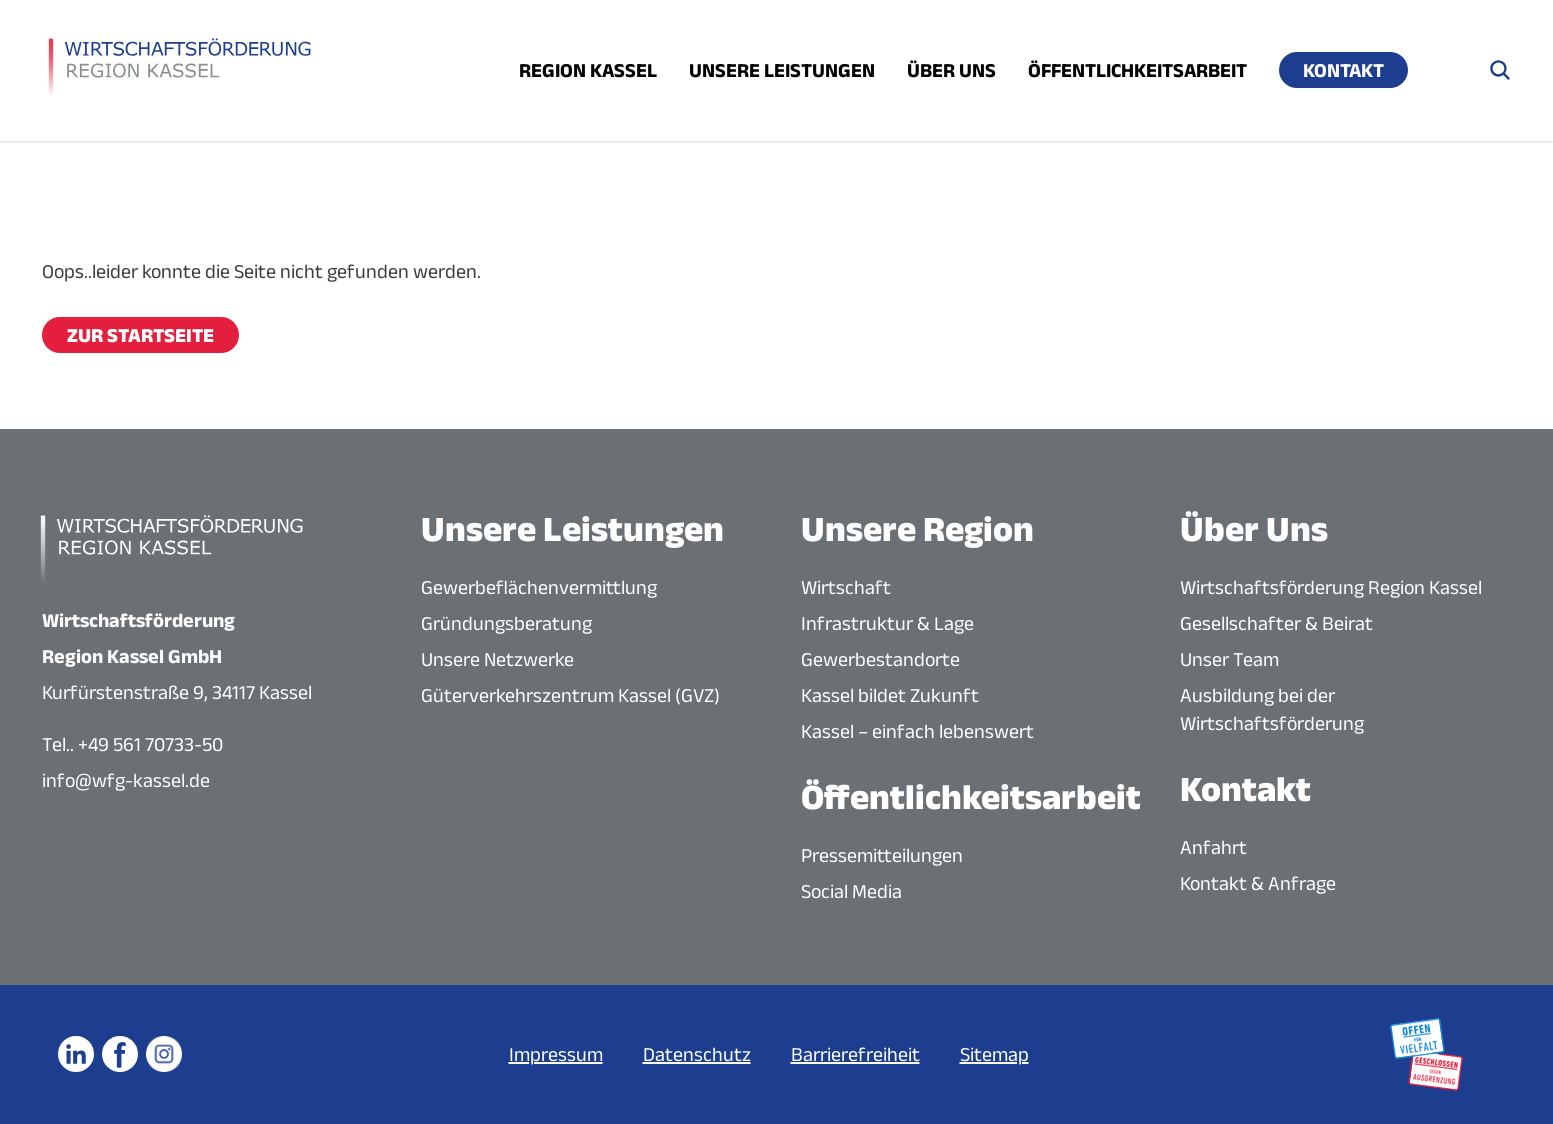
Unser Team (1229, 659)
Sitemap (994, 1054)
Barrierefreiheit (855, 1054)
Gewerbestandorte (880, 659)
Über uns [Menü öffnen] (951, 70)
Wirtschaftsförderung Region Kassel (1331, 587)
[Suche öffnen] (1500, 70)
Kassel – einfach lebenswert (917, 731)
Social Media (851, 891)
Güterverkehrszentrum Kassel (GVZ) (570, 695)
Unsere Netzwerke (497, 659)
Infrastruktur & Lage (887, 623)
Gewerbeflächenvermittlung (539, 587)
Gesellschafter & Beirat (1276, 623)
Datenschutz (697, 1054)
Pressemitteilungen (882, 855)
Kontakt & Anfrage (1258, 883)
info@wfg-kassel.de (126, 780)
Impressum (556, 1054)
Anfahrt (1213, 847)
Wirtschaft (846, 587)
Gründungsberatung (506, 623)
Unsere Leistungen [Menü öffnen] (782, 70)
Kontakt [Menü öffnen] (1343, 70)
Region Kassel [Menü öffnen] (588, 70)
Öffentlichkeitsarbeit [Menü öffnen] (1137, 70)
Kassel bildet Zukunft (890, 695)
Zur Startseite (140, 335)
